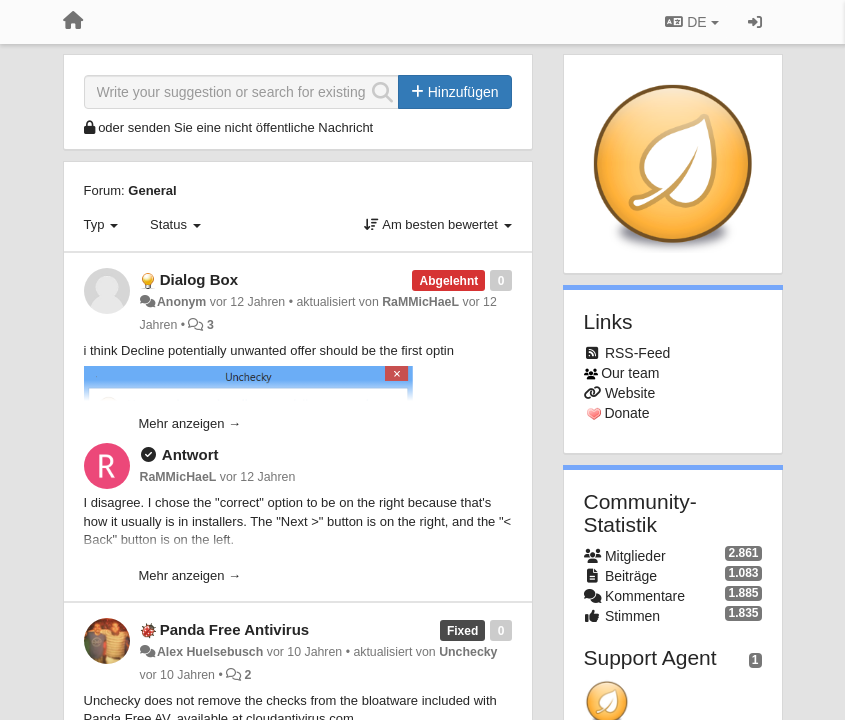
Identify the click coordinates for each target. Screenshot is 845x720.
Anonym (181, 302)
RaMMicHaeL (420, 302)
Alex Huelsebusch (210, 652)
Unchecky (468, 652)
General (152, 190)
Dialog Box (199, 279)
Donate (626, 413)
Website (630, 393)
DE (691, 22)
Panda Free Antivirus (235, 629)
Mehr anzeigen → (190, 423)
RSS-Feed (637, 353)
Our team (630, 373)
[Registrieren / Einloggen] (755, 22)
